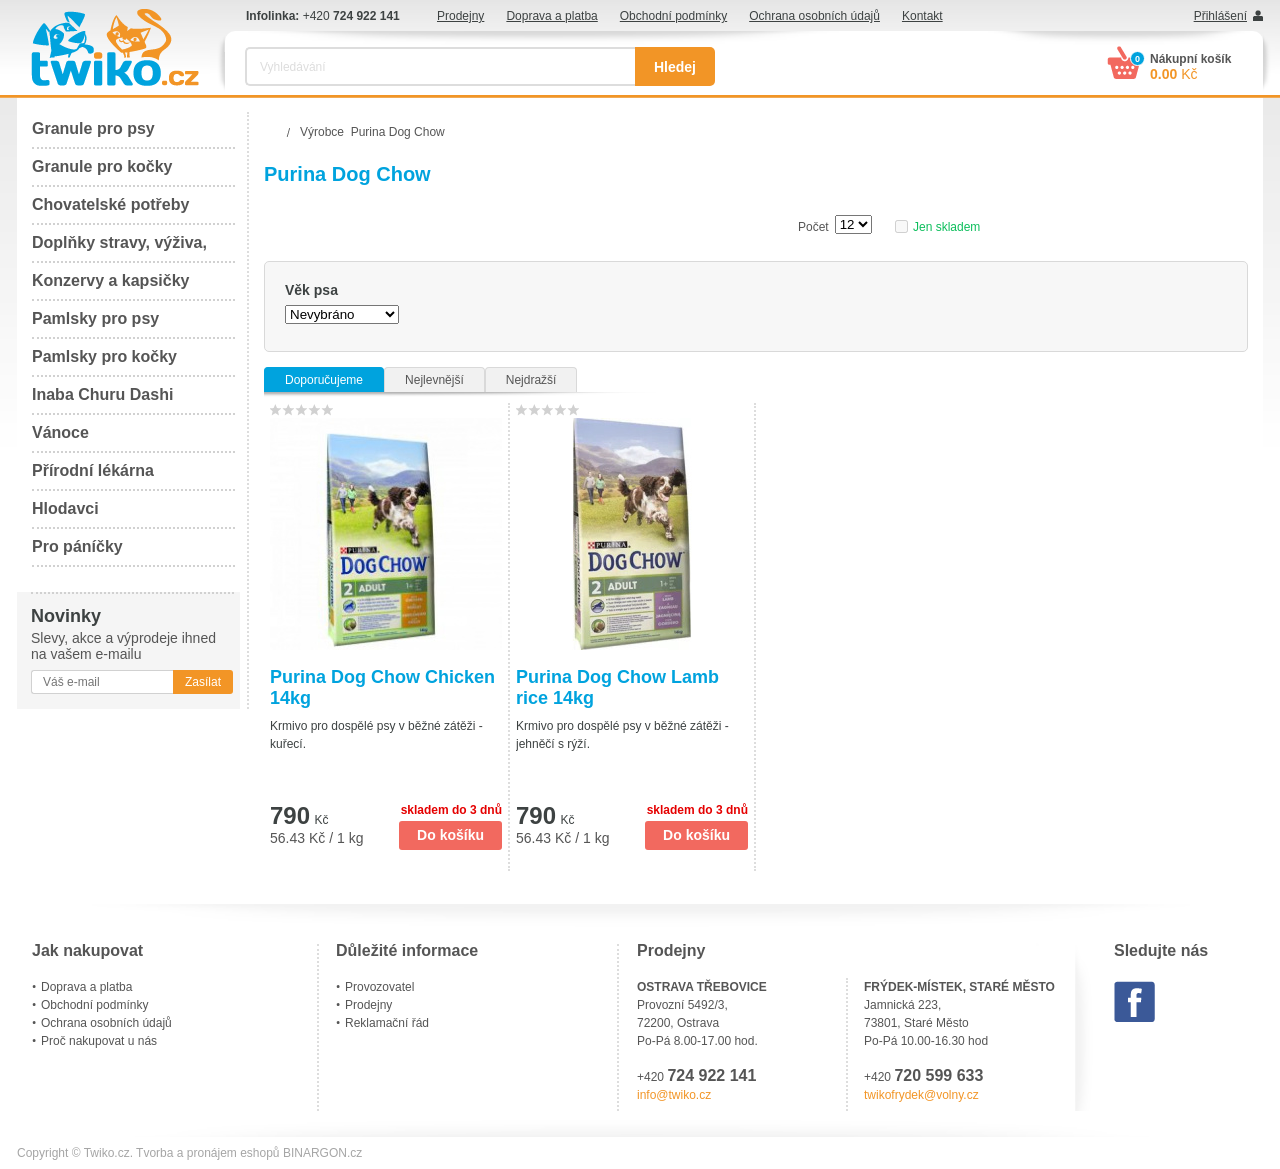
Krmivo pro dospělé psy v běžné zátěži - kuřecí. (376, 735)
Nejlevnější (434, 380)
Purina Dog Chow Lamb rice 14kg (617, 687)
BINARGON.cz (322, 1153)
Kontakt (922, 16)
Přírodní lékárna (93, 470)
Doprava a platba (551, 16)
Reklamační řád (387, 1023)
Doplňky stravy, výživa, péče (119, 248)
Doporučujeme (324, 380)
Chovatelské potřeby (110, 204)
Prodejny (460, 16)
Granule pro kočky (102, 166)
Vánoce (60, 432)
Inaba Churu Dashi (102, 394)
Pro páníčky (77, 546)
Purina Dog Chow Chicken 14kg (382, 687)
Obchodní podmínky (673, 16)
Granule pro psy (93, 128)
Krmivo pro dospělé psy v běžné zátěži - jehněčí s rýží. (622, 735)
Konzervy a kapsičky (110, 280)
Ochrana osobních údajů (814, 16)
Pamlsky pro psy (95, 318)
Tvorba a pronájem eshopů (207, 1153)
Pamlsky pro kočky (104, 356)
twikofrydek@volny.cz (921, 1095)
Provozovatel (379, 987)
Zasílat (203, 682)
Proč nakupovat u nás (99, 1041)
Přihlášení (1220, 16)
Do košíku (450, 835)
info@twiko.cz (674, 1095)
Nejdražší (531, 380)
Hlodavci (65, 508)
